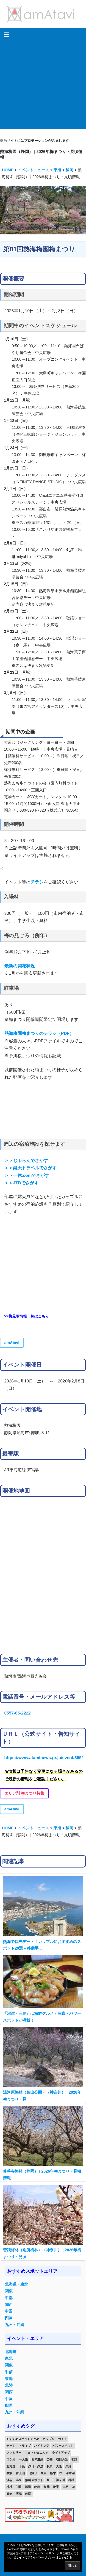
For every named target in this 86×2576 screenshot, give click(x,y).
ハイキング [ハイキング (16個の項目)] (41, 2445)
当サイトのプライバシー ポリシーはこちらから (43, 2557)
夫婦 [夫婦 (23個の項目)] (68, 2466)
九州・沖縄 (14, 2325)
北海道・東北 (16, 2284)
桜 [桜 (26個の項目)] (60, 2473)
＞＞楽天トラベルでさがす (30, 1167)
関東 (9, 2291)
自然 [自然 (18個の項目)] (65, 2487)
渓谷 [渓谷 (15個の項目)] (9, 2480)
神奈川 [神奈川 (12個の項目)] (60, 2480)
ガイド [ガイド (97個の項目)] (62, 2439)
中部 (9, 2298)
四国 (9, 2318)
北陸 (9, 2385)
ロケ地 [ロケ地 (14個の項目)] (10, 2459)
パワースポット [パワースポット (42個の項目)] (63, 2445)
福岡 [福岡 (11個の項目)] (28, 2487)
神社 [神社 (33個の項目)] (71, 2480)
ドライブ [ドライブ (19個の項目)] (25, 2445)
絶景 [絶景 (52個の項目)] (56, 2487)
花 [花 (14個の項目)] (73, 2487)
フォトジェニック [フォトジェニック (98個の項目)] (37, 2452)
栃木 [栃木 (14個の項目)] (53, 2473)
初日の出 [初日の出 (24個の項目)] (62, 2459)
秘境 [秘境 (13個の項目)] (37, 2487)
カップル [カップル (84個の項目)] (49, 2439)
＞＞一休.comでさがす (26, 1175)
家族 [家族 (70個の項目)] (9, 2473)
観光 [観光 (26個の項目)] (9, 2494)
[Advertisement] (43, 86)
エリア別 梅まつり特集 (24, 1793)
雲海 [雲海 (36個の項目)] (19, 2494)
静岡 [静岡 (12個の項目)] (28, 2494)
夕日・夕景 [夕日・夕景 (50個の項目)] (35, 2466)
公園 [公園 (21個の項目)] (50, 2459)
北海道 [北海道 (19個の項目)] (10, 2466)
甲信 (9, 2372)
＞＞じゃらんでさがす (26, 1160)
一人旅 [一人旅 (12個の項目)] (23, 2459)
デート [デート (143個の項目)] (10, 2445)
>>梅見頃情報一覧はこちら (26, 1316)
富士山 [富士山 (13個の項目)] (20, 2473)
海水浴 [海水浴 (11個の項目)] (70, 2473)
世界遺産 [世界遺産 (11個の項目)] (37, 2459)
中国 (9, 2311)
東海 (9, 2379)
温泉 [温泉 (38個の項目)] (19, 2480)
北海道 (11, 2352)
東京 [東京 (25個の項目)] (44, 2473)
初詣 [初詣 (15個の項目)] (74, 2459)
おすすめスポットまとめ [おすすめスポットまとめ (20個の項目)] (22, 2439)
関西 (9, 2304)
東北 (9, 2358)
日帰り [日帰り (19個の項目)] (32, 2473)
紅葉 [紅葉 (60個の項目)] (47, 2487)
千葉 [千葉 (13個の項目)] (22, 2466)
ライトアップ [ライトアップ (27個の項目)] (61, 2452)
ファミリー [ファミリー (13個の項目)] (13, 2452)
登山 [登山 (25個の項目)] (50, 2480)
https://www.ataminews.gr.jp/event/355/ (43, 1757)
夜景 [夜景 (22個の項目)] (50, 2466)
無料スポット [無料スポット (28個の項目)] (34, 2480)
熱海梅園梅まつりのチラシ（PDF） (39, 1033)
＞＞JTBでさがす (21, 1183)
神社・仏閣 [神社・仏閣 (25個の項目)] (13, 2487)
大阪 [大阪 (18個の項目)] (59, 2466)
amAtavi (11, 1343)
